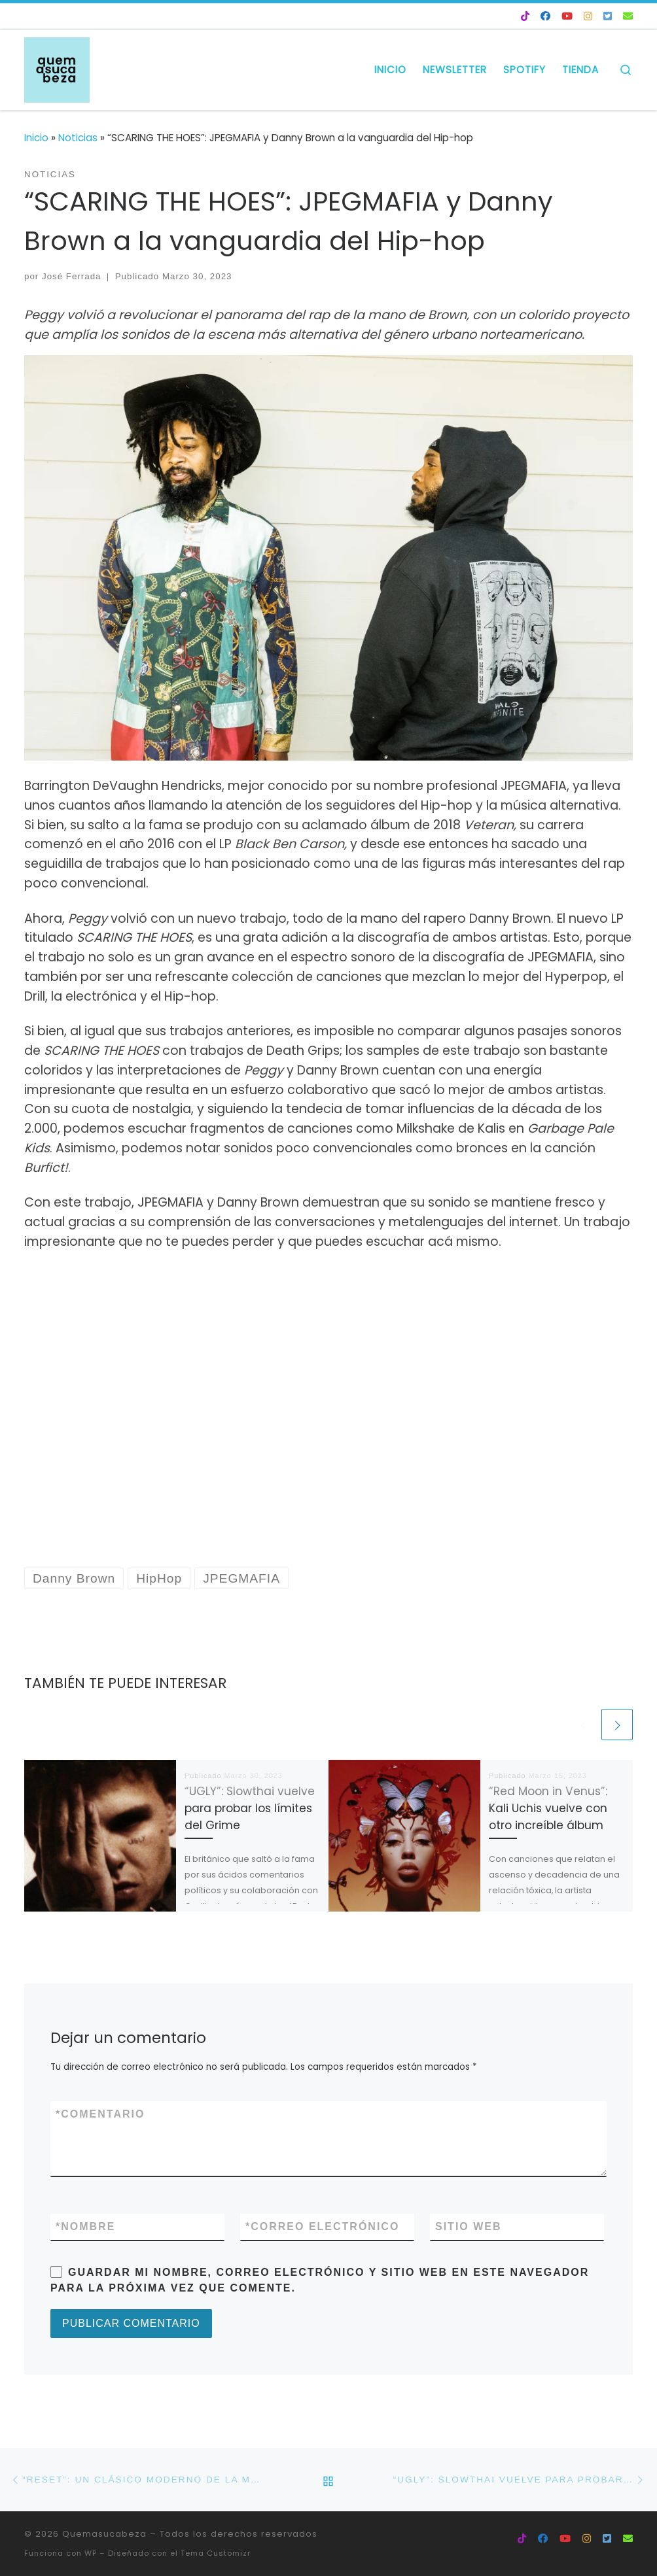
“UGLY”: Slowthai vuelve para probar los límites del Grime (250, 1808)
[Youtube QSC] (567, 17)
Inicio (36, 138)
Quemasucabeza (104, 2534)
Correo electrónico (322, 2227)
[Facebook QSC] (545, 17)
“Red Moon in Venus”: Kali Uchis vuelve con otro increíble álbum (548, 1808)
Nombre (85, 2227)
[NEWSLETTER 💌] (628, 17)
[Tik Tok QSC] (525, 17)
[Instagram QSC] (588, 17)
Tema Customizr (216, 2553)
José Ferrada (71, 276)
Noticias (78, 138)
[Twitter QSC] (607, 17)
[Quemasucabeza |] (57, 67)
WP (90, 2553)
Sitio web (468, 2226)
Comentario (100, 2114)
